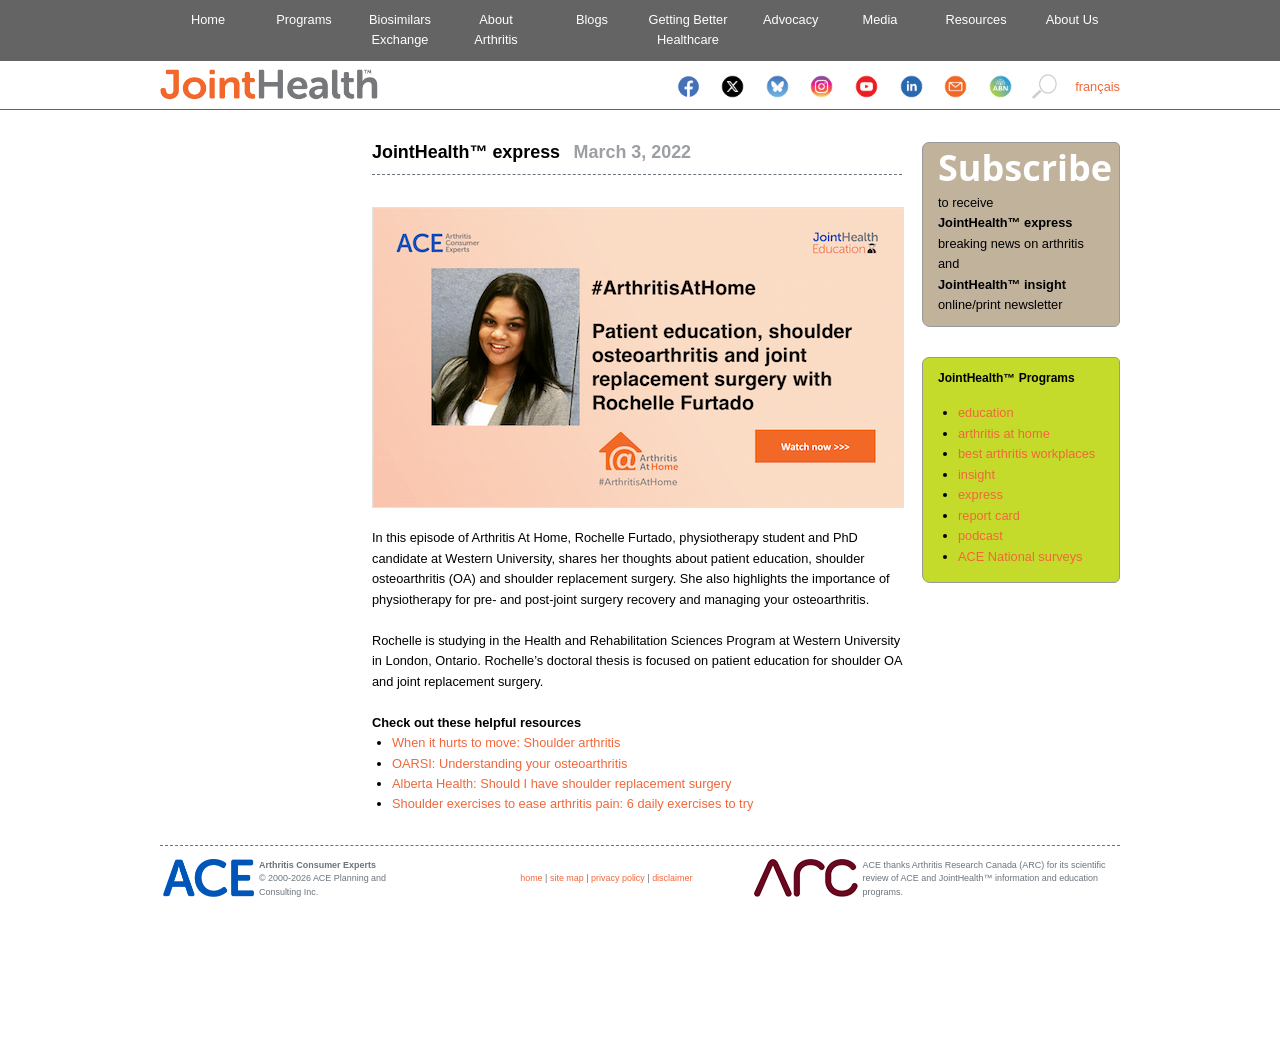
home (531, 878)
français (1097, 86)
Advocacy (784, 19)
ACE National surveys (1020, 556)
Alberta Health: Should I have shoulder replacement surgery (561, 783)
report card (989, 515)
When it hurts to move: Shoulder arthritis (506, 742)
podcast (980, 535)
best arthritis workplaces (1026, 453)
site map (567, 878)
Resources (975, 19)
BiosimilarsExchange (400, 29)
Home (208, 19)
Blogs (592, 19)
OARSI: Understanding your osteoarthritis (509, 763)
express (980, 494)
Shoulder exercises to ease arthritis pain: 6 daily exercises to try (572, 803)
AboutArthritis (495, 29)
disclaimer (672, 878)
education (986, 412)
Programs (303, 19)
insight (976, 474)
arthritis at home (1004, 433)
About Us (1072, 19)
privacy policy (618, 878)
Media (880, 19)
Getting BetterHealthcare (688, 29)
